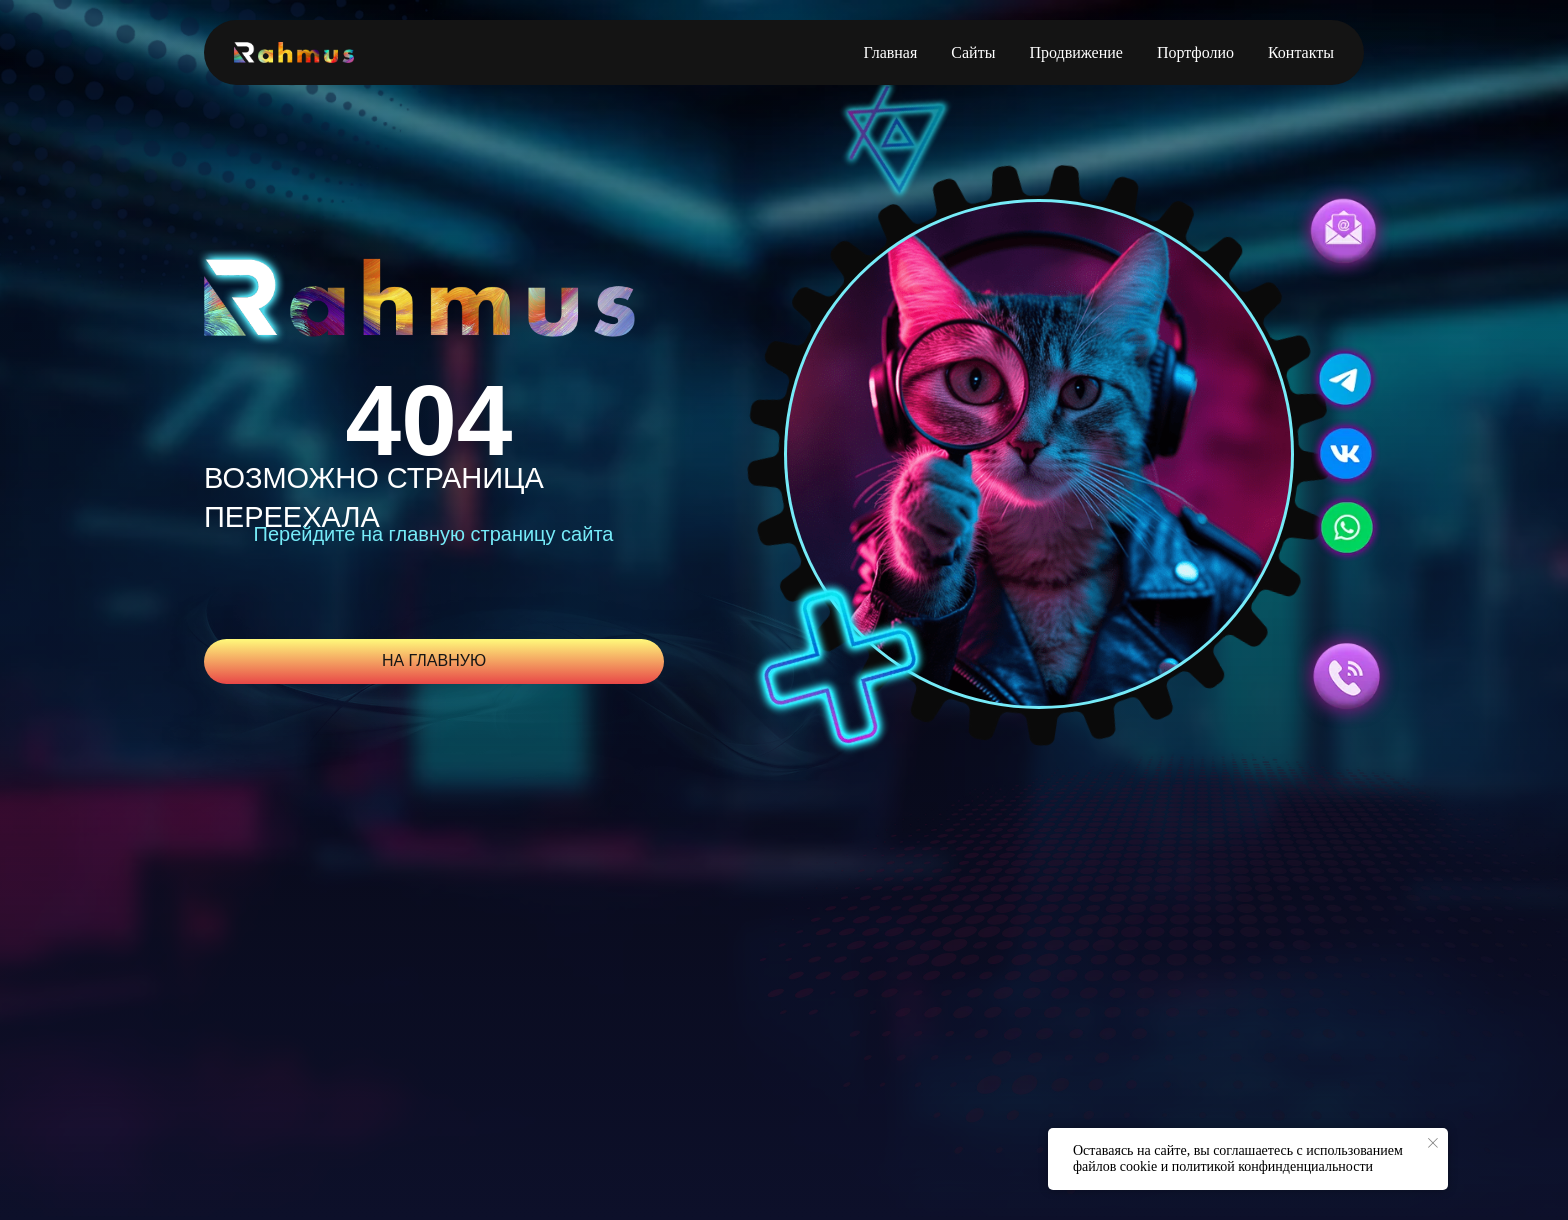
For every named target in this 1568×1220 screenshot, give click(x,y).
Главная (891, 52)
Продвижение (1076, 52)
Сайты (973, 52)
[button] (1343, 231)
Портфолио (1195, 52)
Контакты (1301, 52)
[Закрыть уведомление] (1433, 1143)
